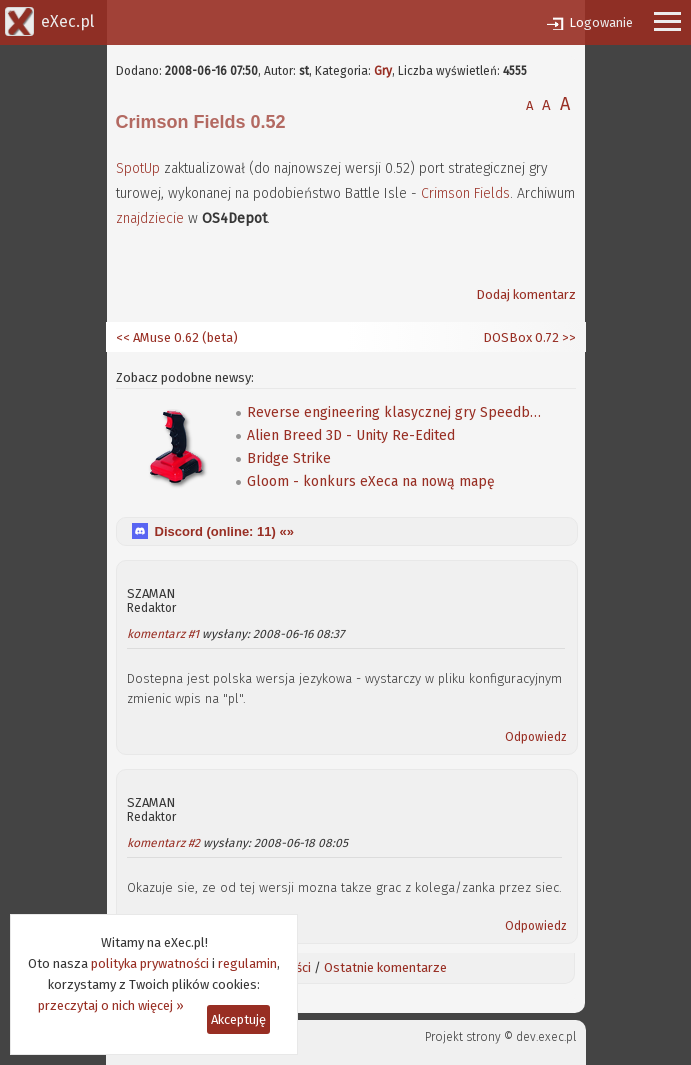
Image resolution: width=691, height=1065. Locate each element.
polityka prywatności (150, 963)
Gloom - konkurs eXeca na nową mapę (371, 481)
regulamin (247, 963)
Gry (383, 71)
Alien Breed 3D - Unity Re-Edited (351, 435)
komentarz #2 (163, 843)
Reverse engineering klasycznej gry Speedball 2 (397, 412)
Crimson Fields (465, 193)
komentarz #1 (163, 634)
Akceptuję (238, 1019)
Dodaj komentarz (526, 294)
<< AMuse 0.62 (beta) (177, 337)
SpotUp (138, 168)
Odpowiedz (536, 737)
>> (567, 337)
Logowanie (601, 22)
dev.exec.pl (546, 1037)
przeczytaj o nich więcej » (111, 1005)
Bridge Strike (289, 458)
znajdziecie (150, 218)
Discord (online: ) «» (224, 531)
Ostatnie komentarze (385, 967)
